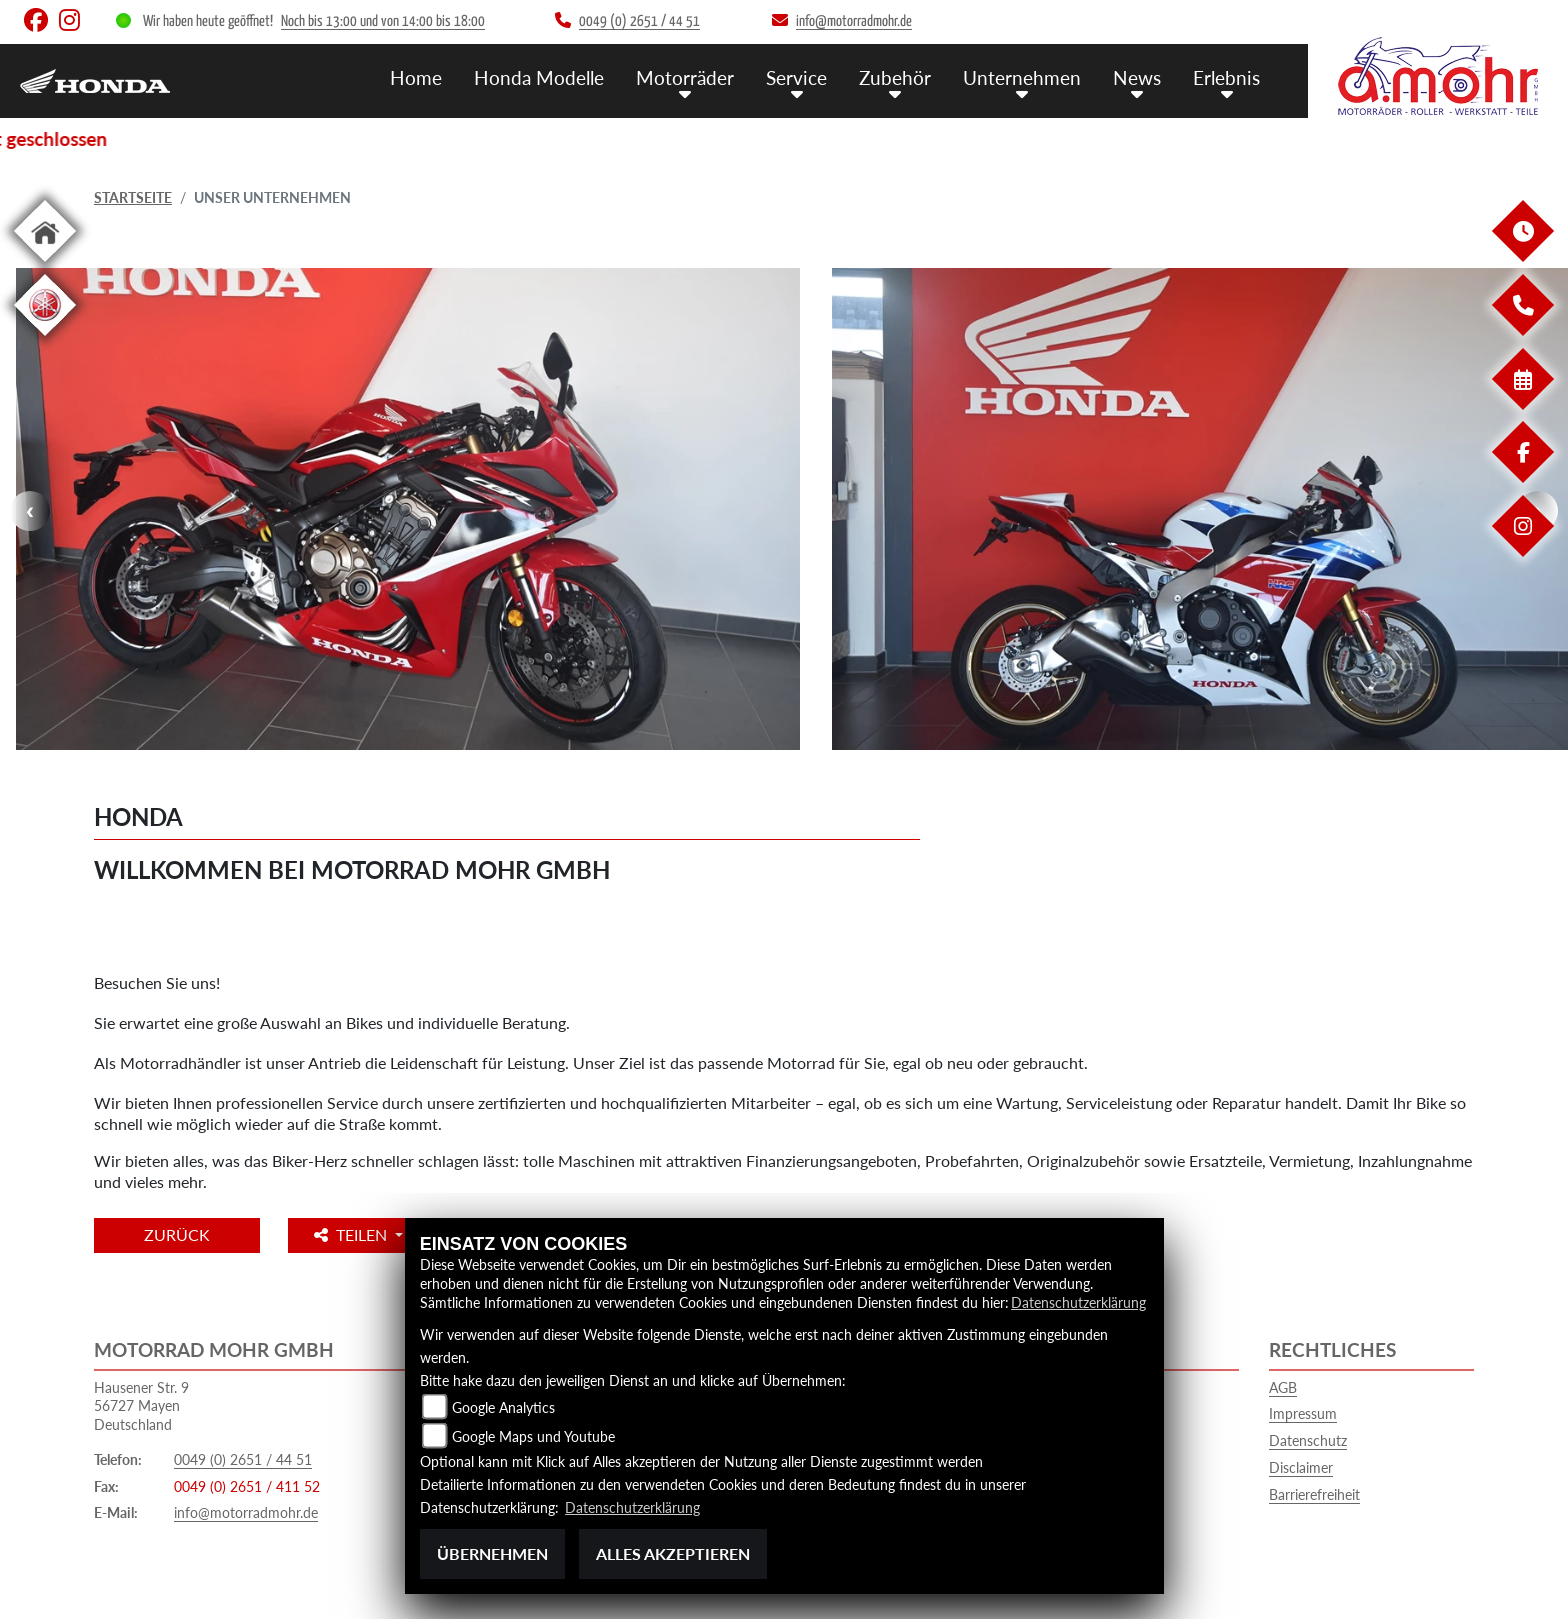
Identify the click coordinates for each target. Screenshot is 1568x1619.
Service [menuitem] (796, 77)
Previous (30, 511)
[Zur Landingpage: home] (45, 265)
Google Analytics (503, 1407)
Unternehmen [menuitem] (1022, 77)
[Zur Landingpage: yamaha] (45, 339)
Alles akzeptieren (673, 1553)
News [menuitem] (1137, 77)
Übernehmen (492, 1553)
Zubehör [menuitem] (895, 77)
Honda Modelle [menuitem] (539, 77)
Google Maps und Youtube (533, 1436)
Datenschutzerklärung (1078, 1302)
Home (416, 77)
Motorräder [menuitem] (685, 77)
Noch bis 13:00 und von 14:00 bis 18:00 (383, 21)
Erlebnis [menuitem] (1226, 77)
